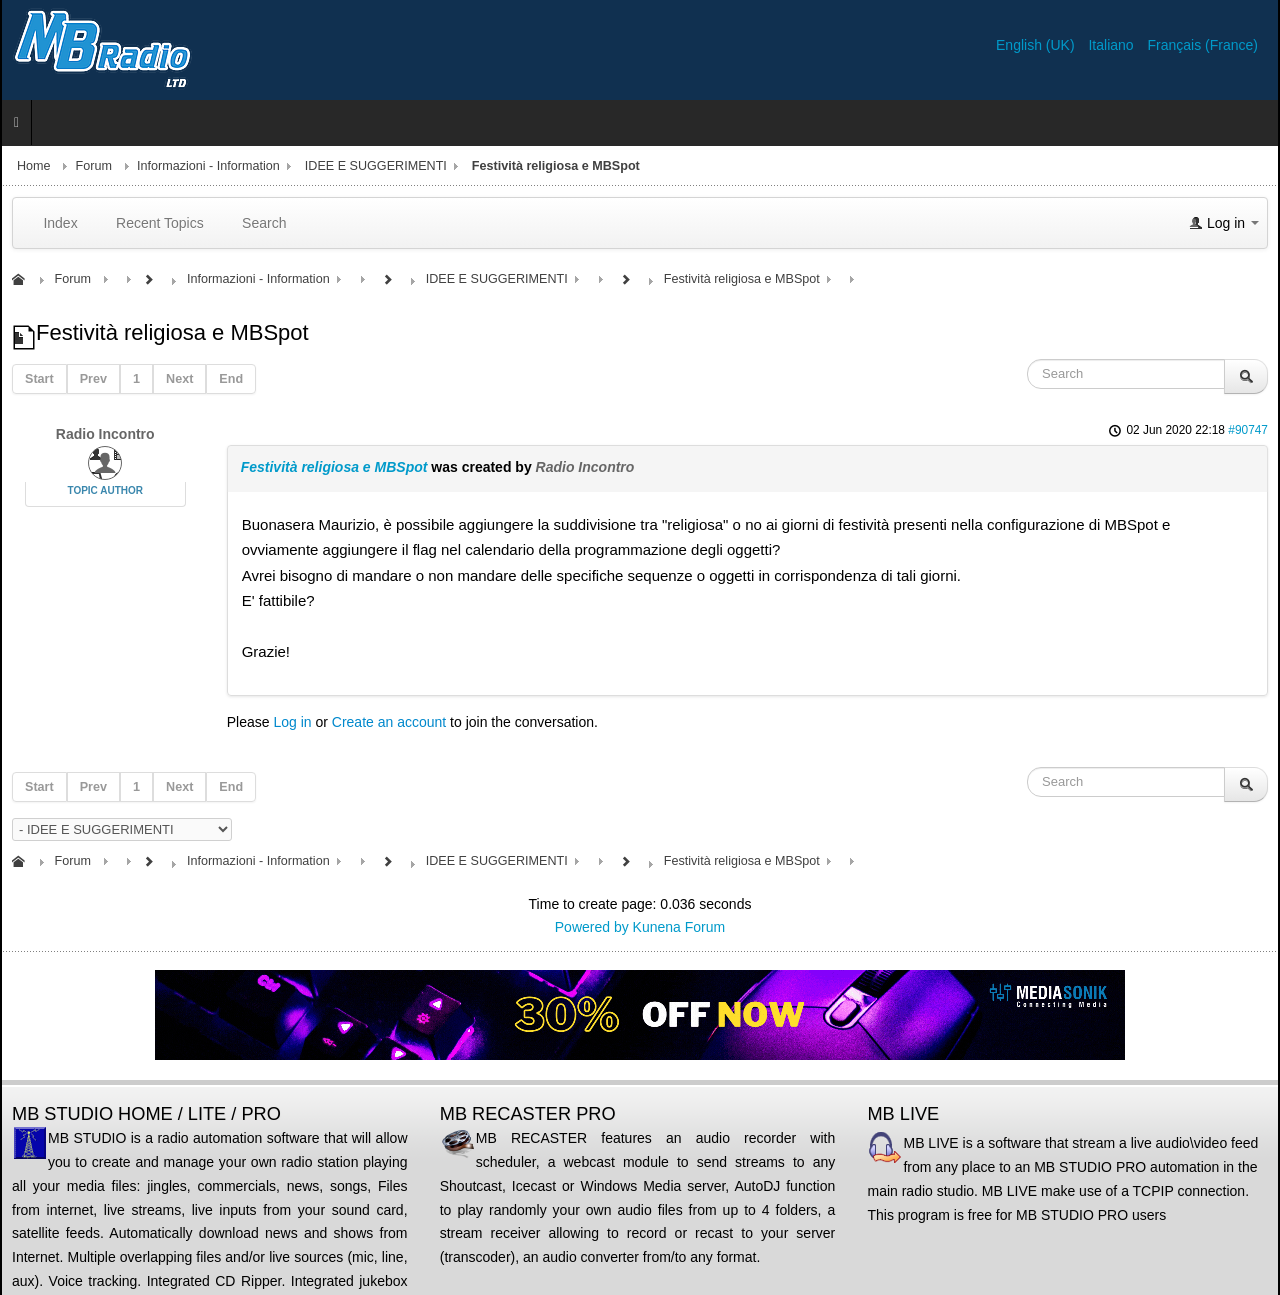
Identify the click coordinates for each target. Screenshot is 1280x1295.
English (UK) (1037, 45)
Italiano (1112, 45)
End (231, 379)
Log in (292, 722)
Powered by (592, 927)
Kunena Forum (679, 927)
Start (39, 379)
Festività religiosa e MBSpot (334, 467)
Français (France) (1203, 45)
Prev (93, 379)
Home (34, 166)
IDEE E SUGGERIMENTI (376, 166)
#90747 (1248, 430)
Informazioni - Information (208, 166)
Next (179, 379)
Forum (94, 166)
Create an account (389, 722)
